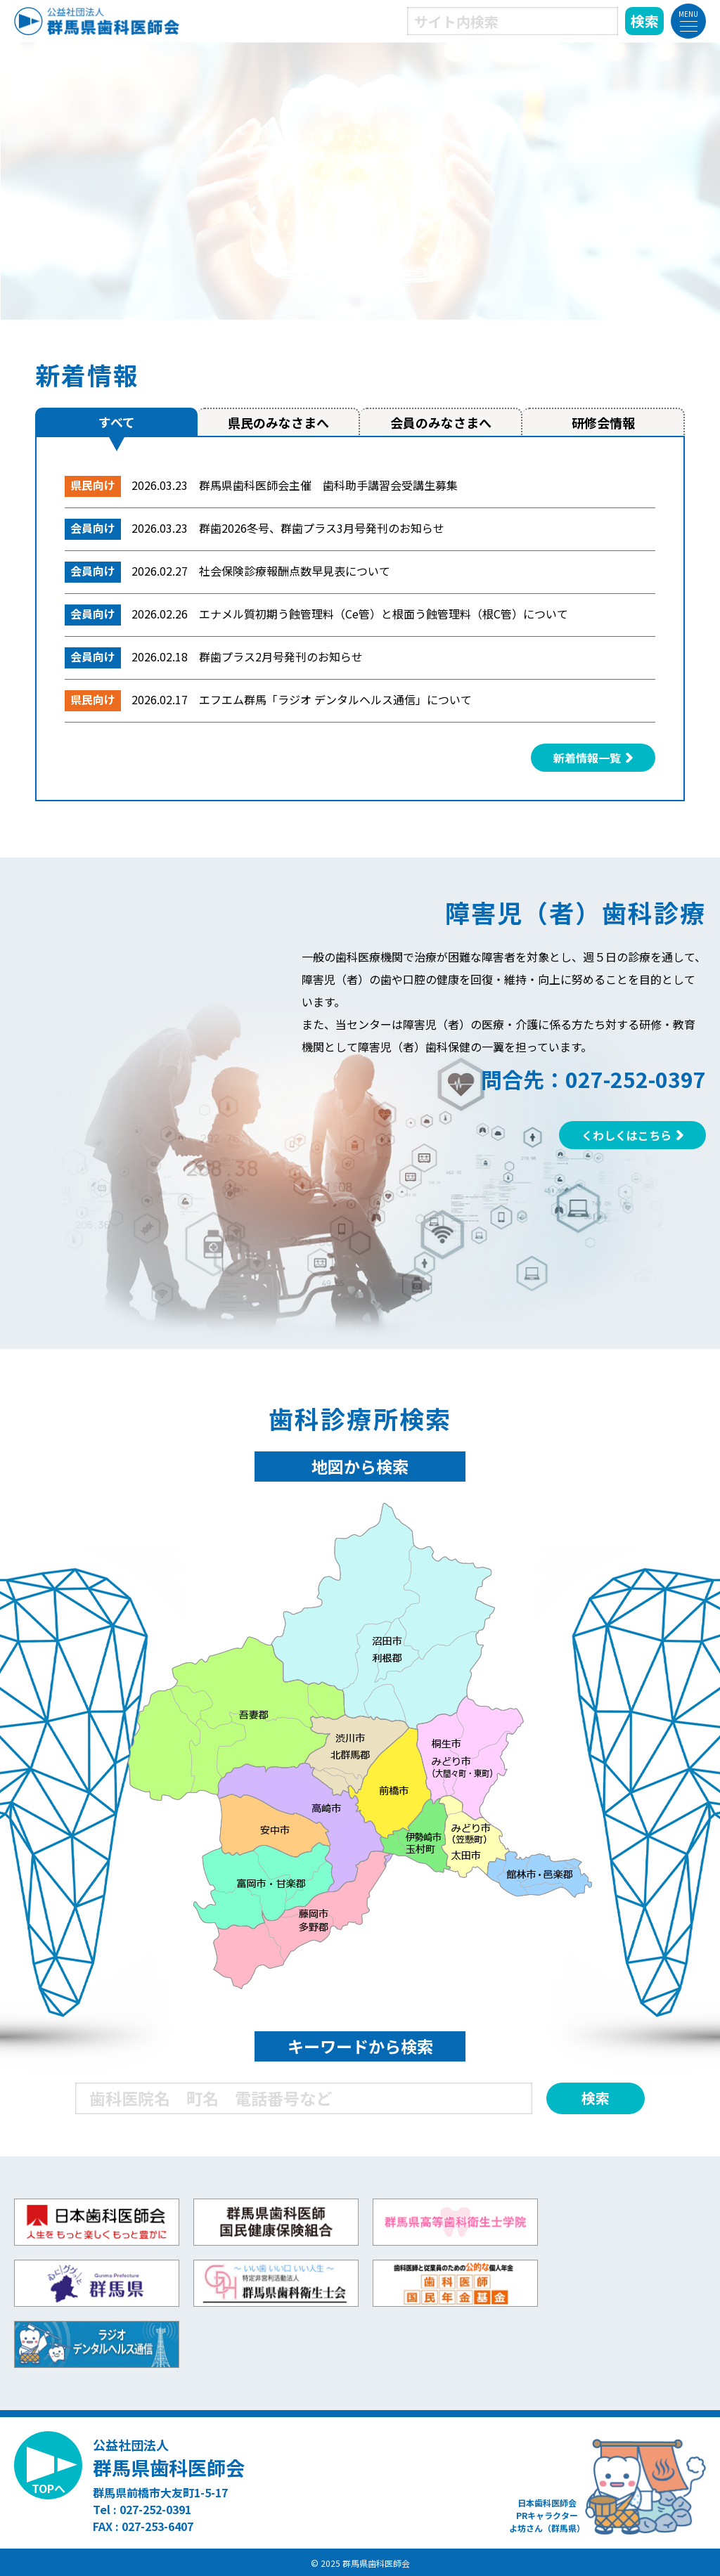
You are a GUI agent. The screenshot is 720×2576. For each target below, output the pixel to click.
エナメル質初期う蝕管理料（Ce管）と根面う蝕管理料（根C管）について (383, 613)
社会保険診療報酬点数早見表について (294, 570)
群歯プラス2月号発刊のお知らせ (281, 656)
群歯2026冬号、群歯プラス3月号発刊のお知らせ (321, 527)
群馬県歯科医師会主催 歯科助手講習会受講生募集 (328, 485)
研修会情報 (603, 422)
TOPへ (48, 2488)
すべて (116, 422)
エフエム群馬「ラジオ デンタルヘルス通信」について (335, 699)
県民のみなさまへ (278, 422)
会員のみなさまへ (440, 422)
